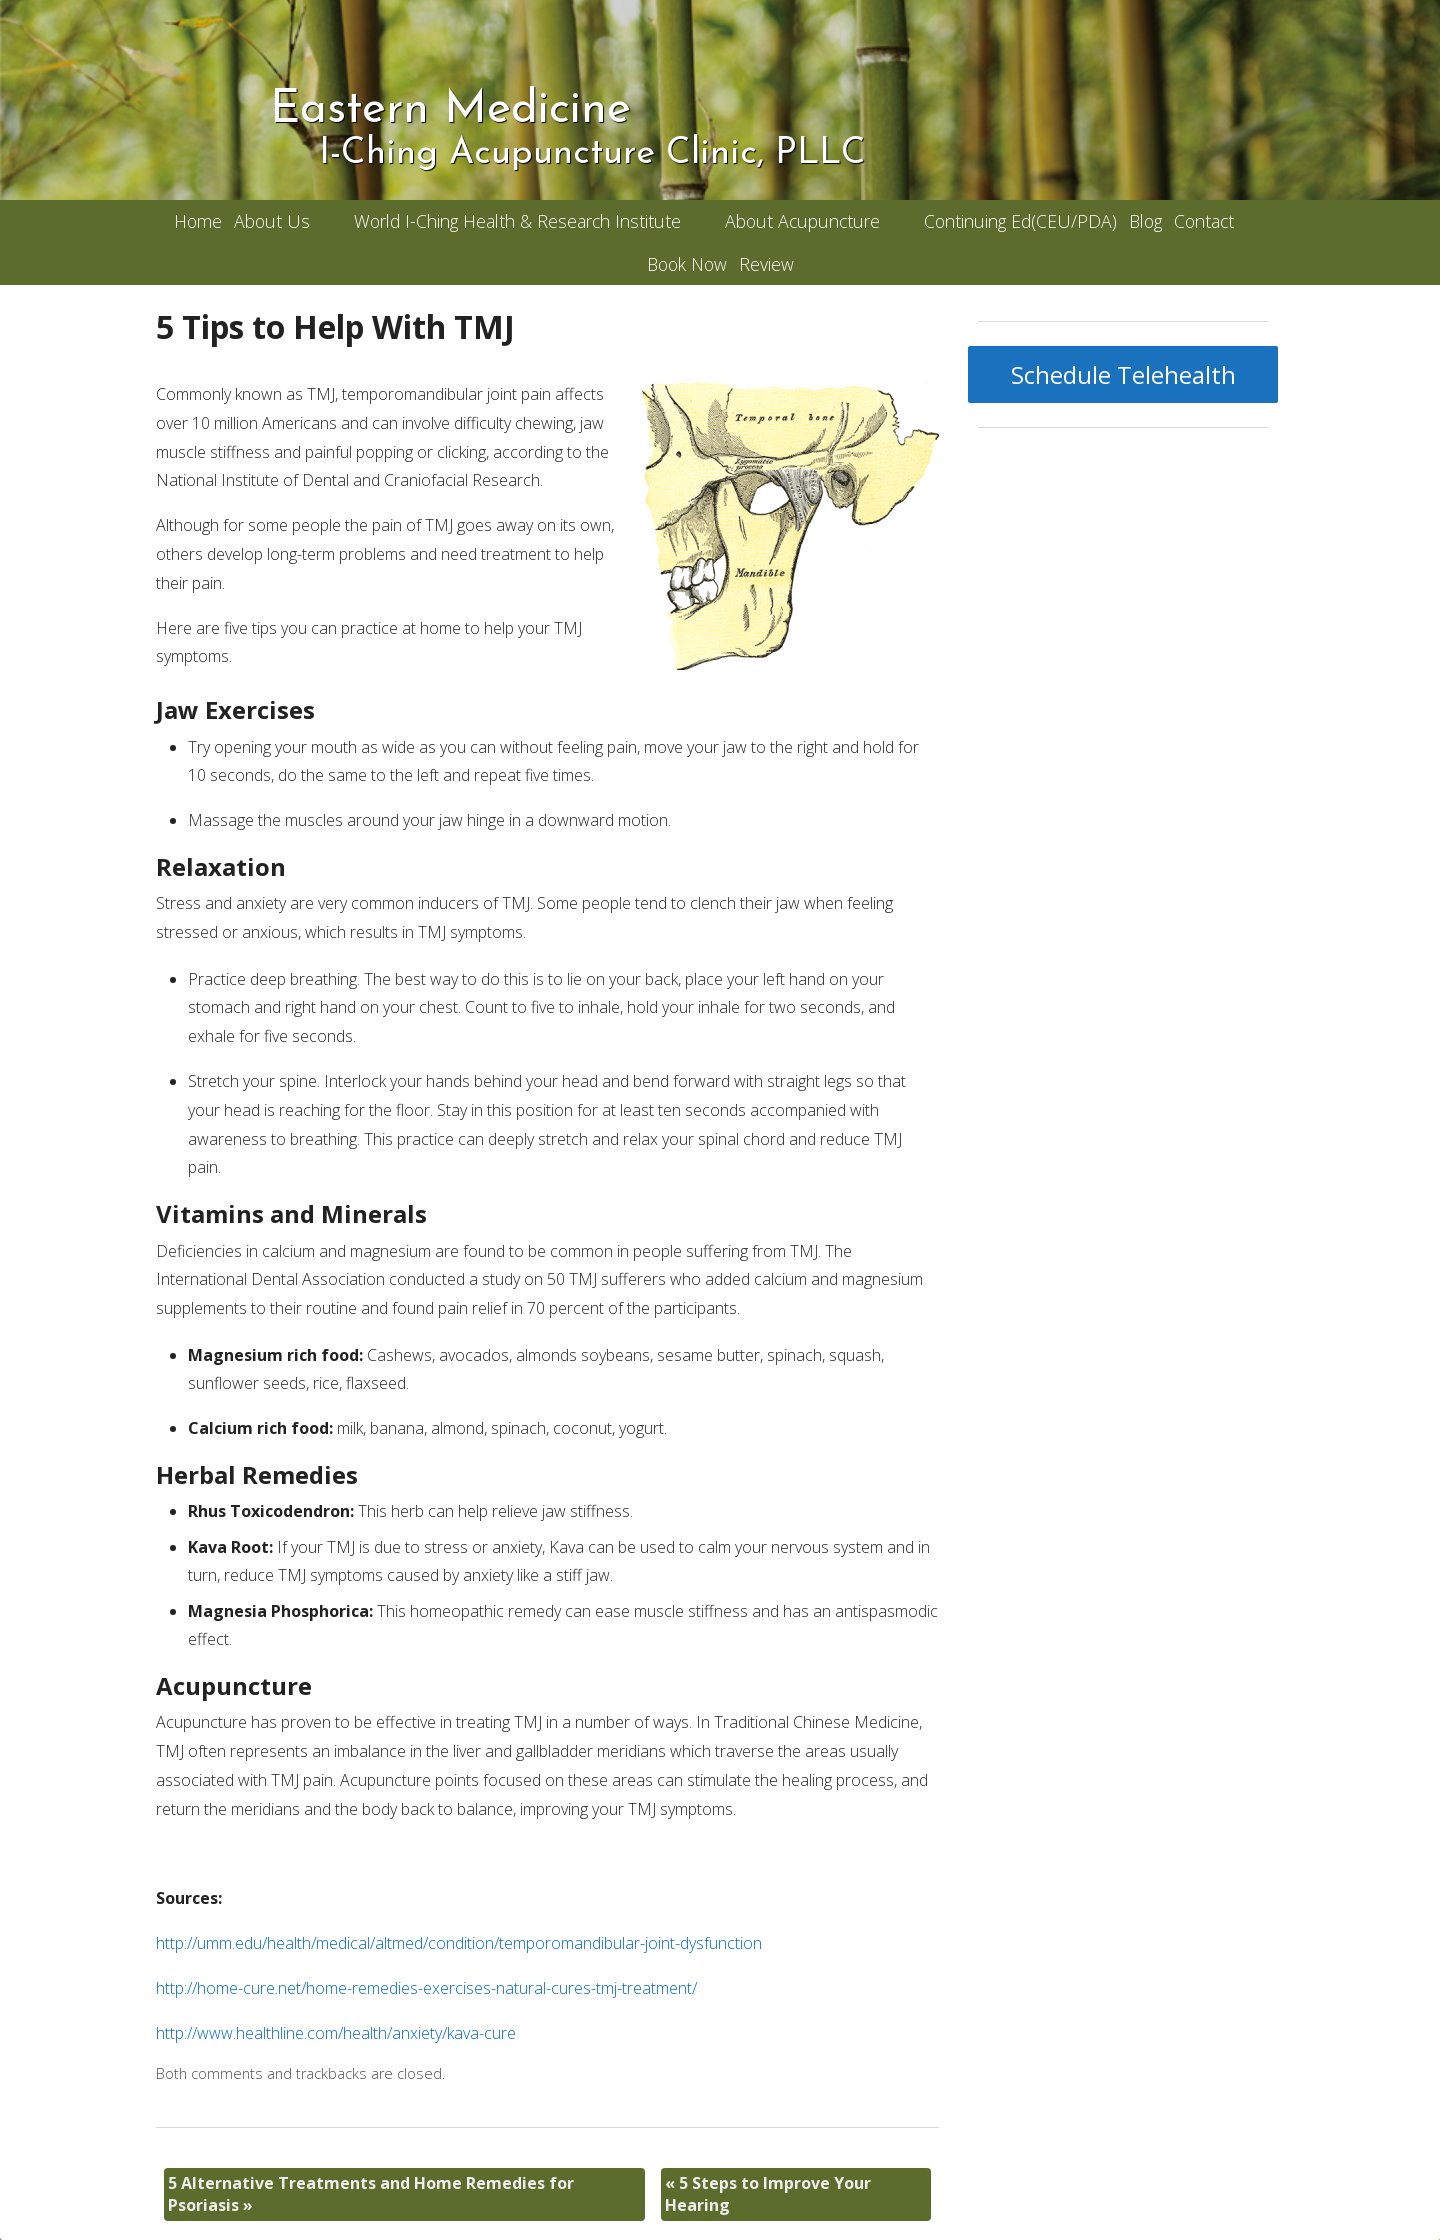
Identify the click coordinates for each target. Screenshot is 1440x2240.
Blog (1145, 221)
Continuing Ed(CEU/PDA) (1020, 221)
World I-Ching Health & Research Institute (517, 221)
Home (198, 221)
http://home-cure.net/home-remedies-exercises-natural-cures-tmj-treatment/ (426, 1988)
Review (766, 264)
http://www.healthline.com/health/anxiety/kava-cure (336, 2033)
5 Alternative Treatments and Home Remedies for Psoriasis (371, 2194)
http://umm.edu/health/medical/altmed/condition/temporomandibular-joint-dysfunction (459, 1943)
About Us (272, 221)
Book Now (687, 264)
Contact (1204, 221)
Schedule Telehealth (1123, 374)
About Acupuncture (802, 221)
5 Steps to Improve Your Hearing (768, 2194)
